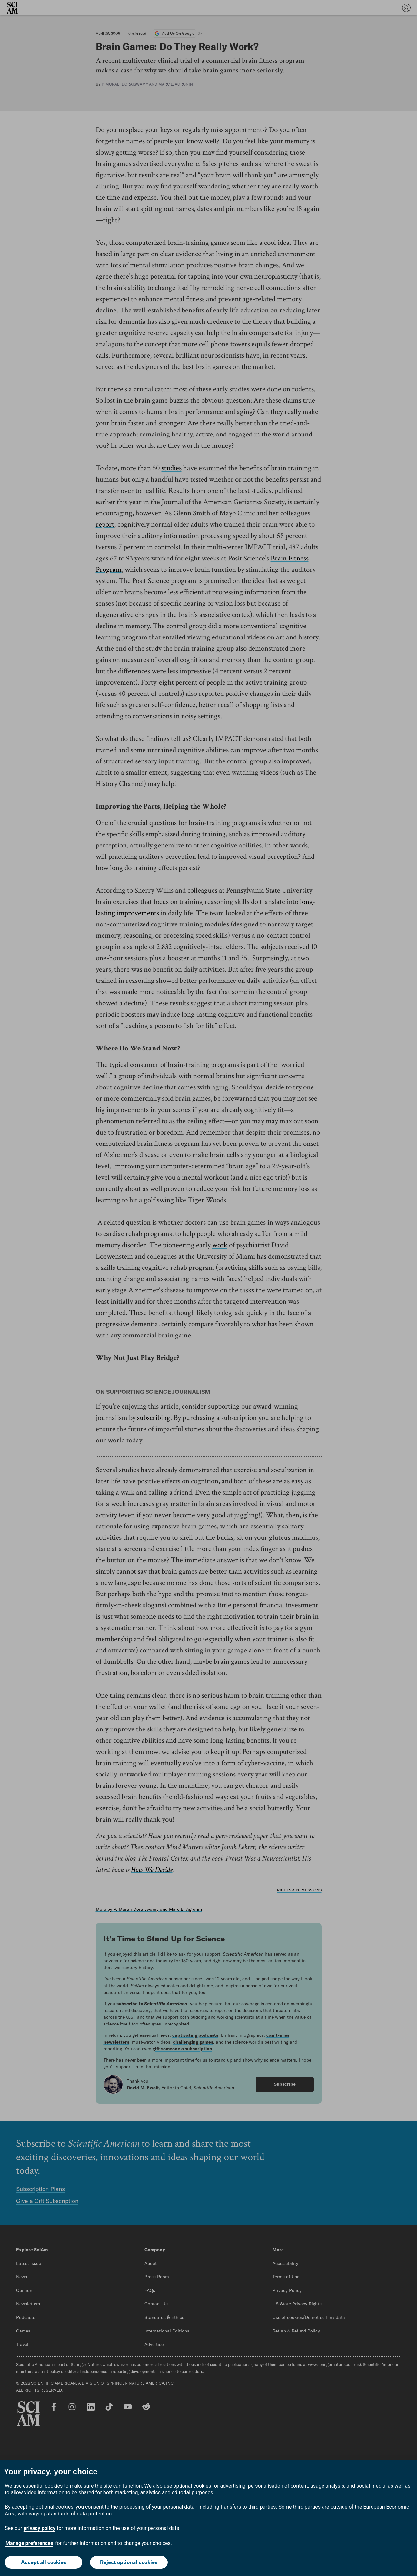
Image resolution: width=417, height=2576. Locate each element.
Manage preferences (29, 2543)
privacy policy (39, 2528)
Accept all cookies (43, 2562)
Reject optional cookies (128, 2562)
